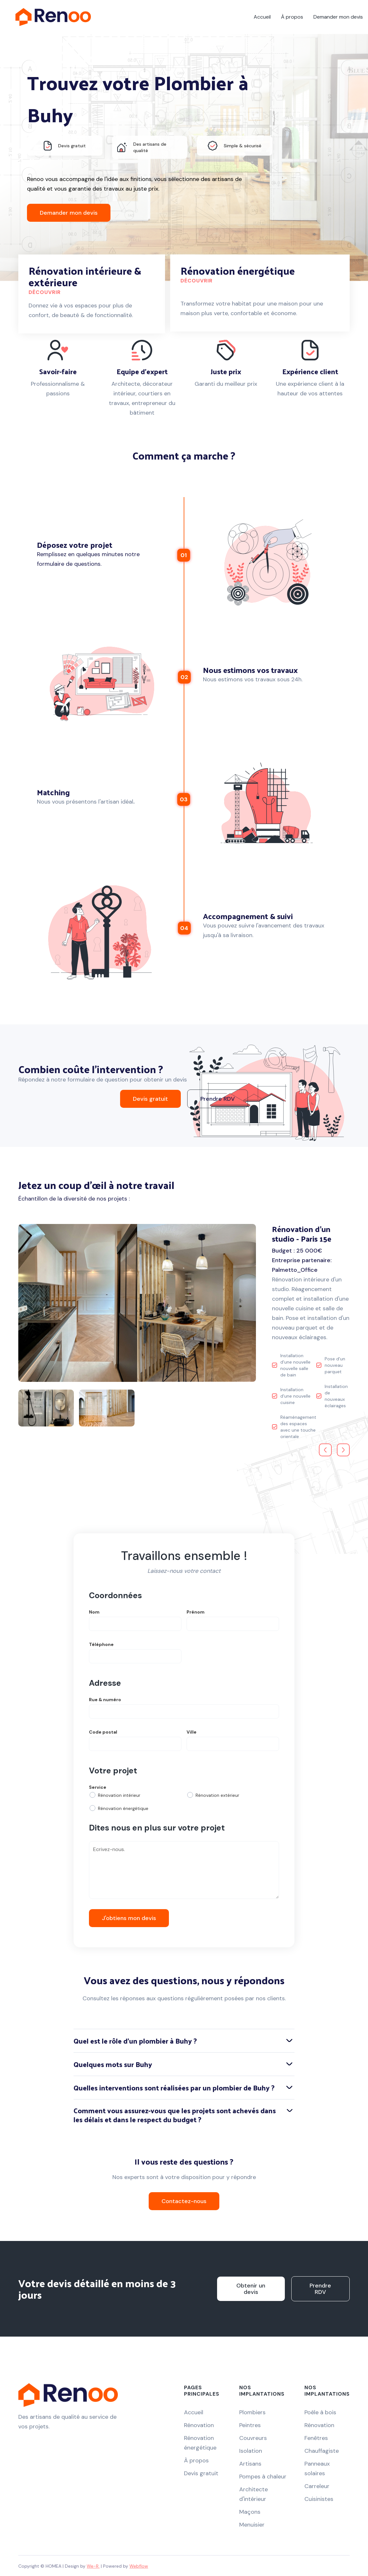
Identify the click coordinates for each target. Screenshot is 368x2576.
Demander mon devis (338, 16)
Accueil (262, 16)
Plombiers (252, 2412)
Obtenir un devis (250, 2289)
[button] (325, 1449)
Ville (192, 1732)
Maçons (249, 2512)
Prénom (196, 1612)
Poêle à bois (320, 2412)
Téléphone (101, 1644)
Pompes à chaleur (262, 2476)
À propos (292, 16)
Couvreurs (253, 2438)
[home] (53, 17)
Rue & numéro (105, 1699)
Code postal (103, 1732)
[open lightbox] (137, 1303)
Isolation (250, 2451)
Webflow (138, 2566)
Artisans (250, 2464)
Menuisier (252, 2525)
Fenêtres (316, 2438)
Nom (94, 1612)
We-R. (93, 2566)
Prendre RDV (217, 1099)
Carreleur (316, 2486)
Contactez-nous (184, 2201)
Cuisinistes (318, 2499)
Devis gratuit (150, 1099)
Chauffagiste (321, 2451)
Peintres (250, 2425)
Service (97, 1787)
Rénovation (199, 2425)
